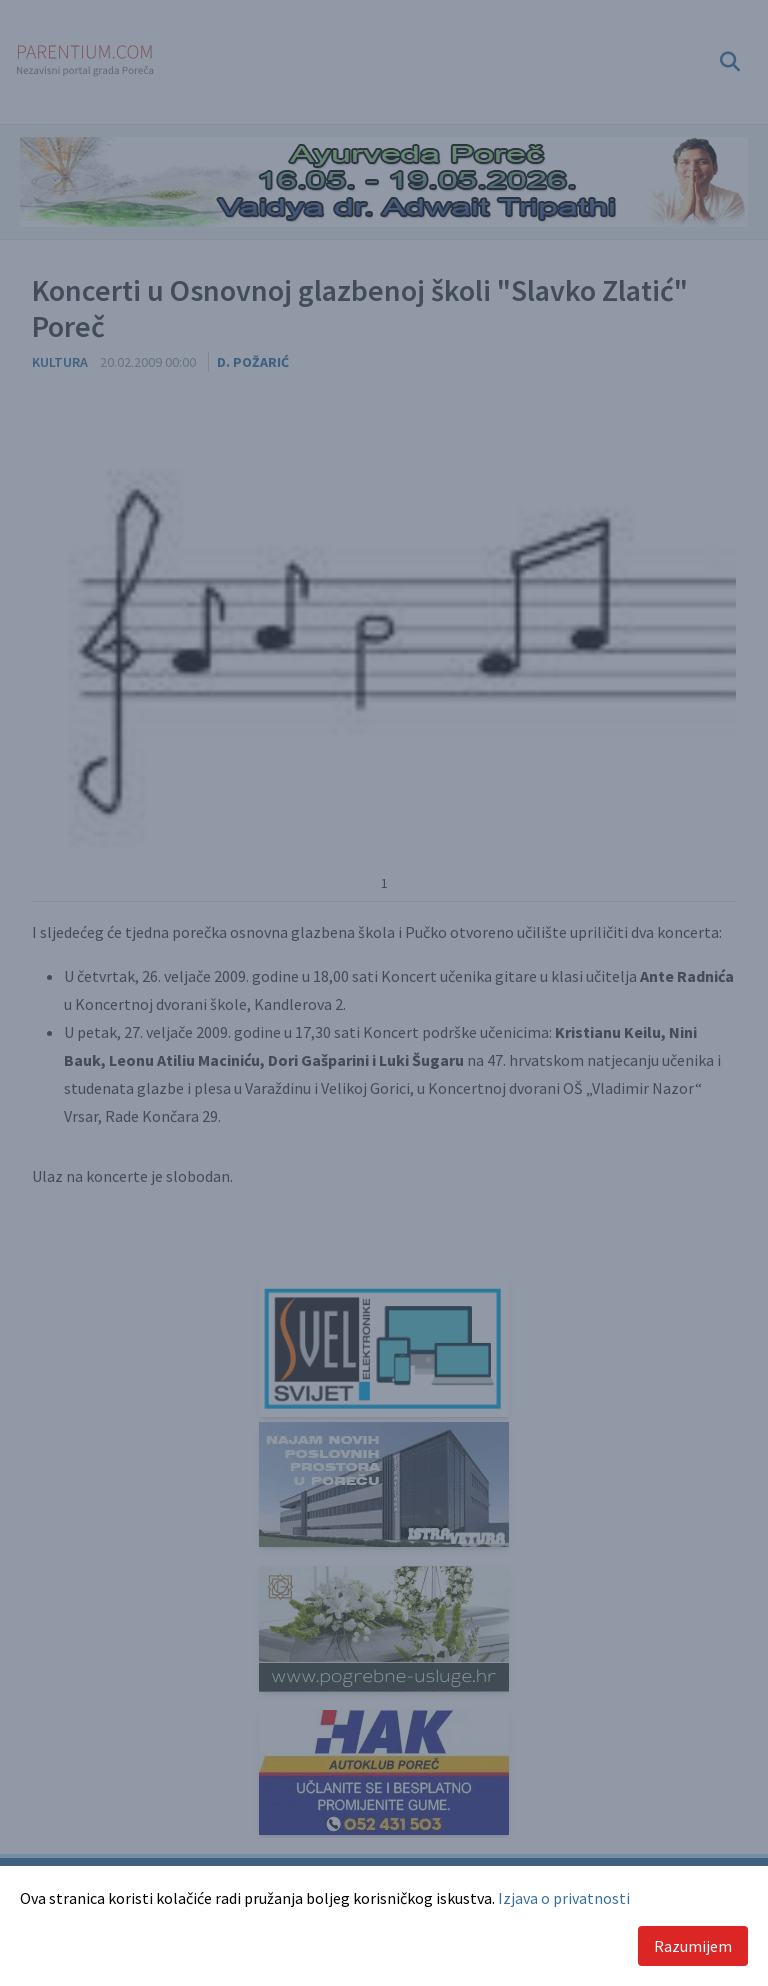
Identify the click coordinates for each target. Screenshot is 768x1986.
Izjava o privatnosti (564, 1898)
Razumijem (693, 1946)
